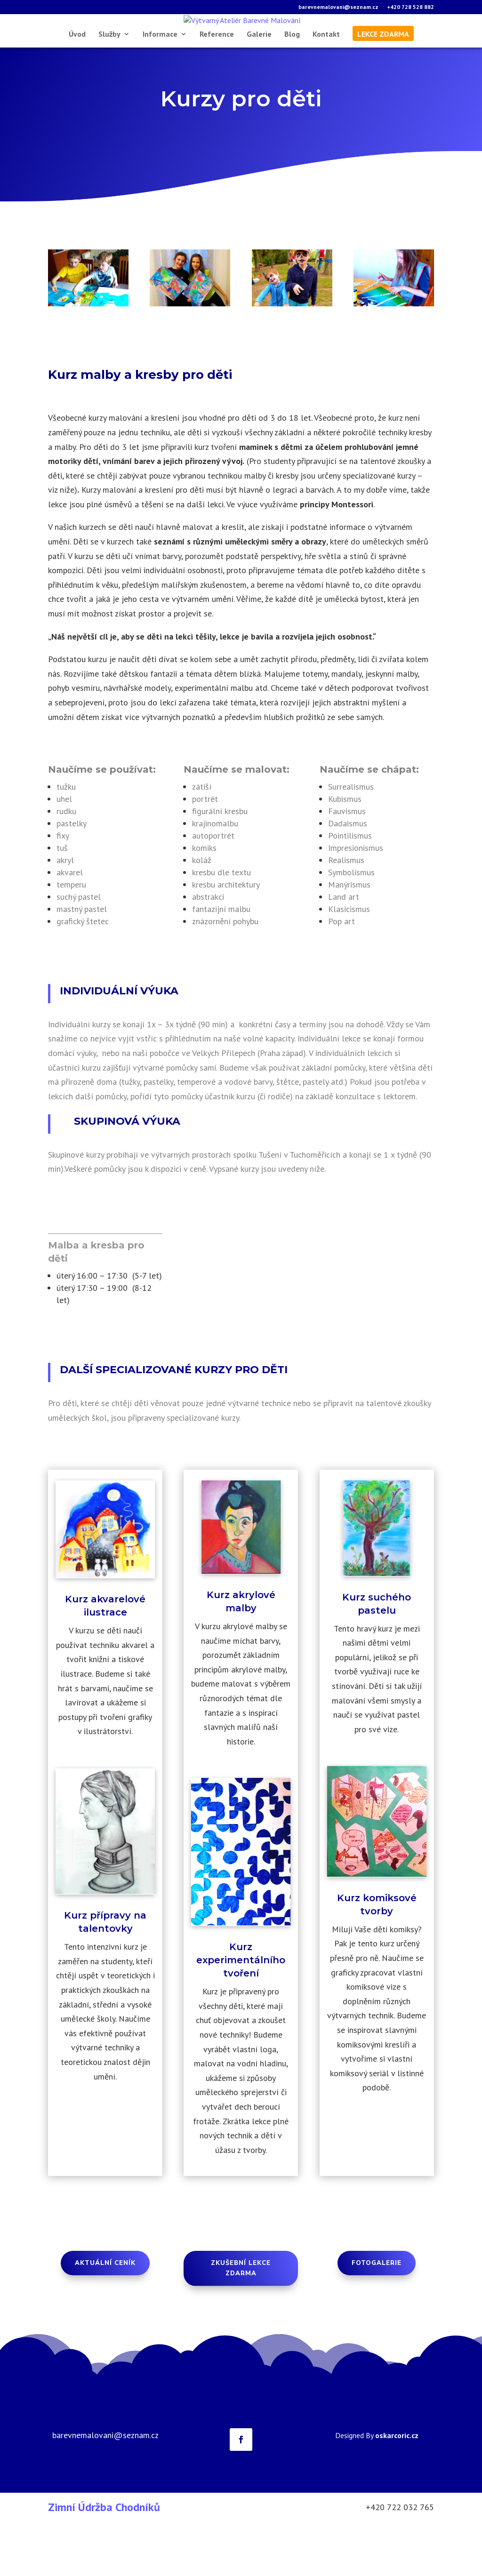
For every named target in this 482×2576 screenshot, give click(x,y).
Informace (160, 88)
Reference (217, 88)
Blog (292, 88)
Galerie (259, 88)
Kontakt (326, 88)
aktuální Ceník (105, 2317)
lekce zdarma (383, 88)
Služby (109, 88)
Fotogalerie (377, 2317)
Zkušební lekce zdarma (241, 2322)
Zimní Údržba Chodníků (104, 2560)
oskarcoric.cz (396, 2489)
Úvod (77, 88)
